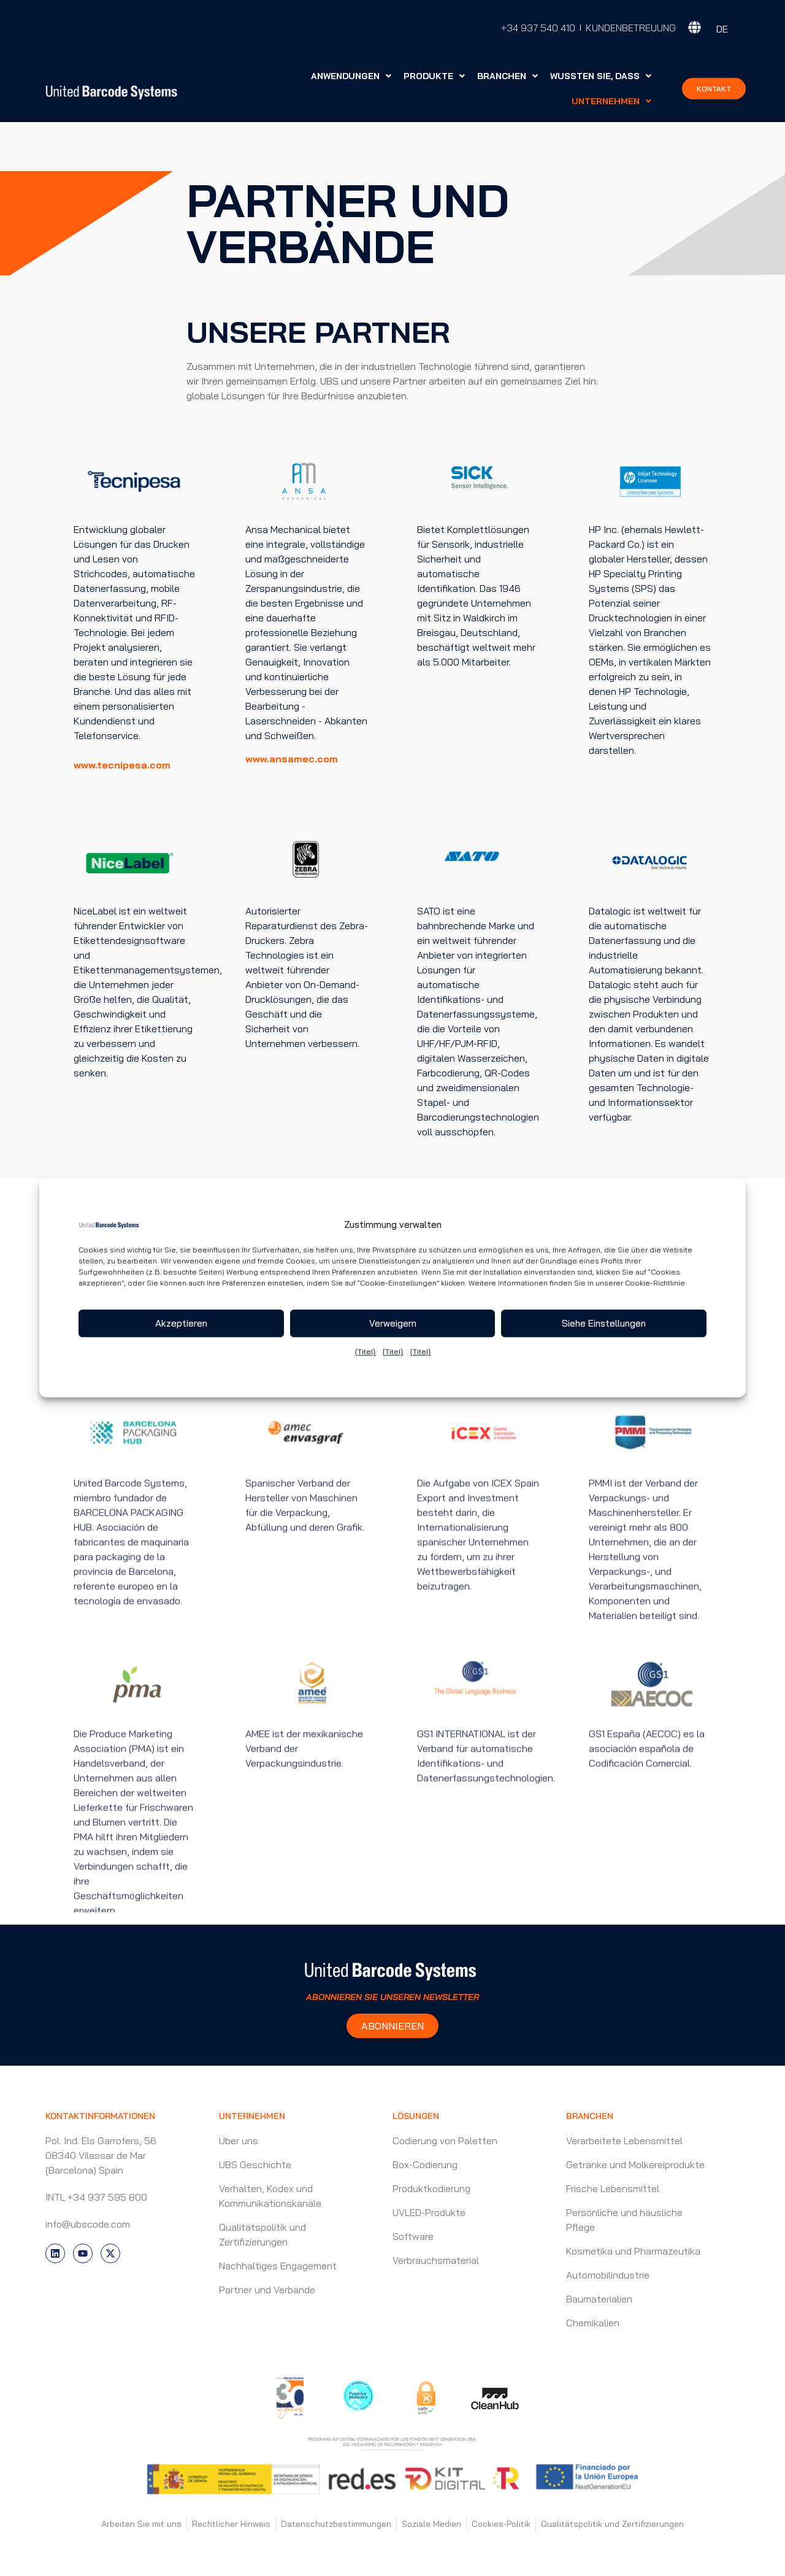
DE (722, 29)
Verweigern (392, 1323)
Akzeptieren (181, 1323)
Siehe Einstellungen (604, 1323)
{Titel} (365, 1352)
